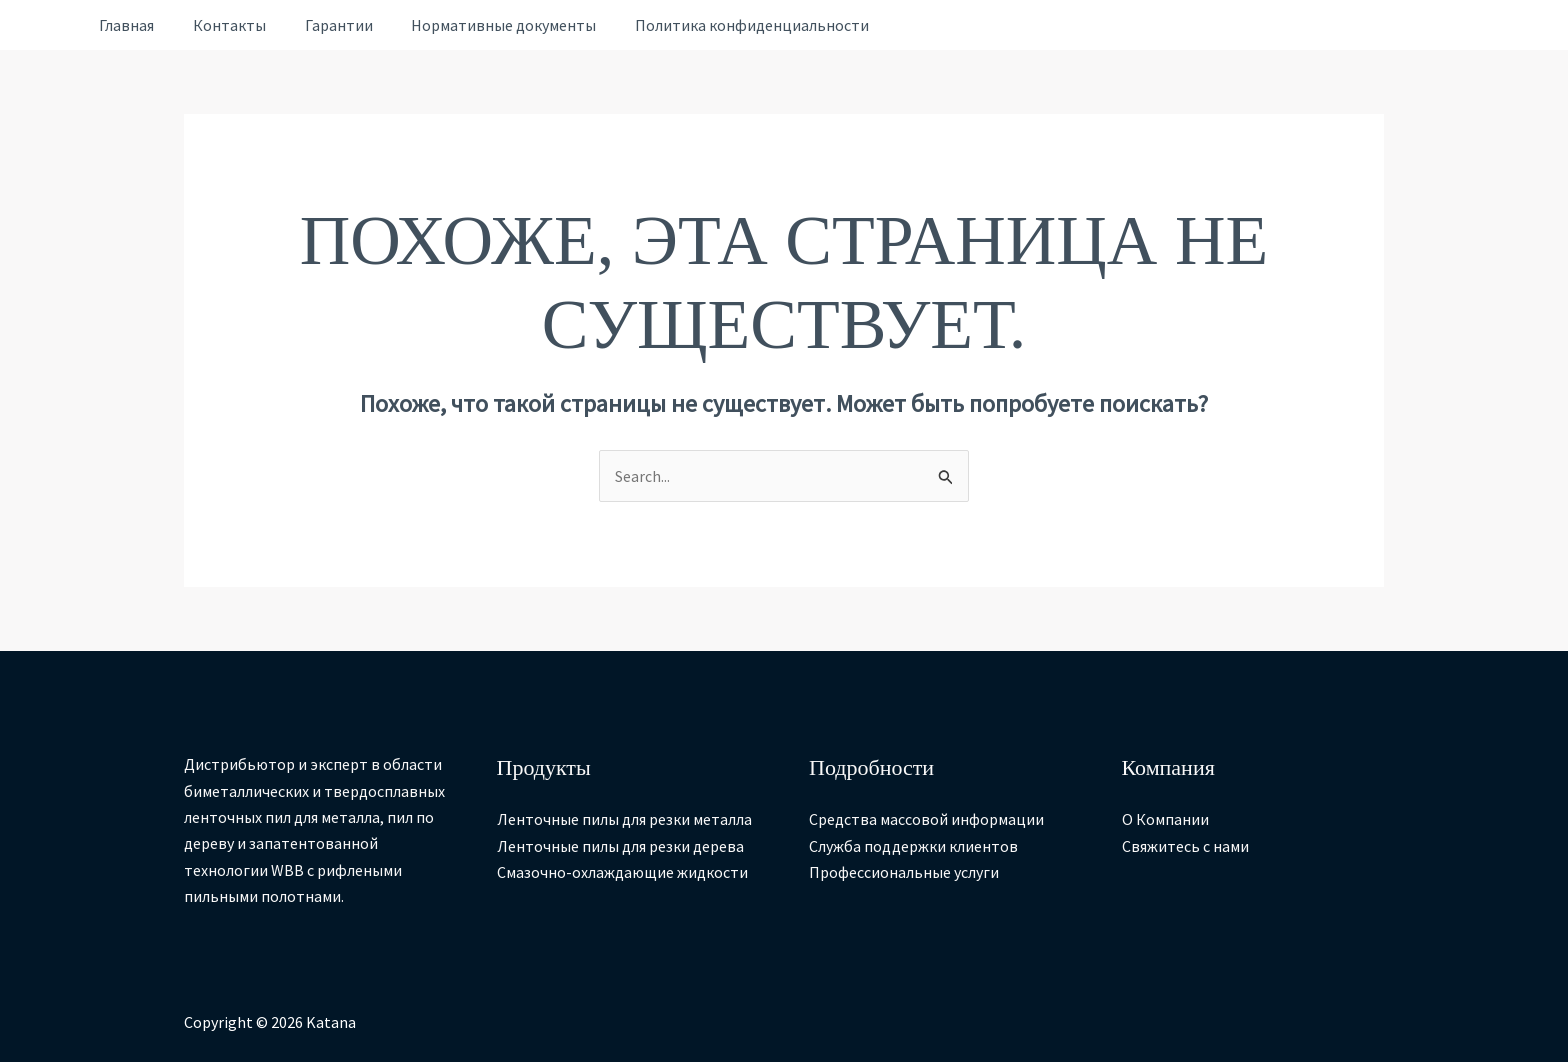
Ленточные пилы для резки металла (624, 820)
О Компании (1165, 820)
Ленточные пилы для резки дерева (620, 846)
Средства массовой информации (927, 820)
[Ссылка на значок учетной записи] (47, 25)
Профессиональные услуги (904, 872)
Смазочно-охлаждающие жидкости (622, 872)
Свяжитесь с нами (1185, 846)
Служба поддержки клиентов (913, 846)
